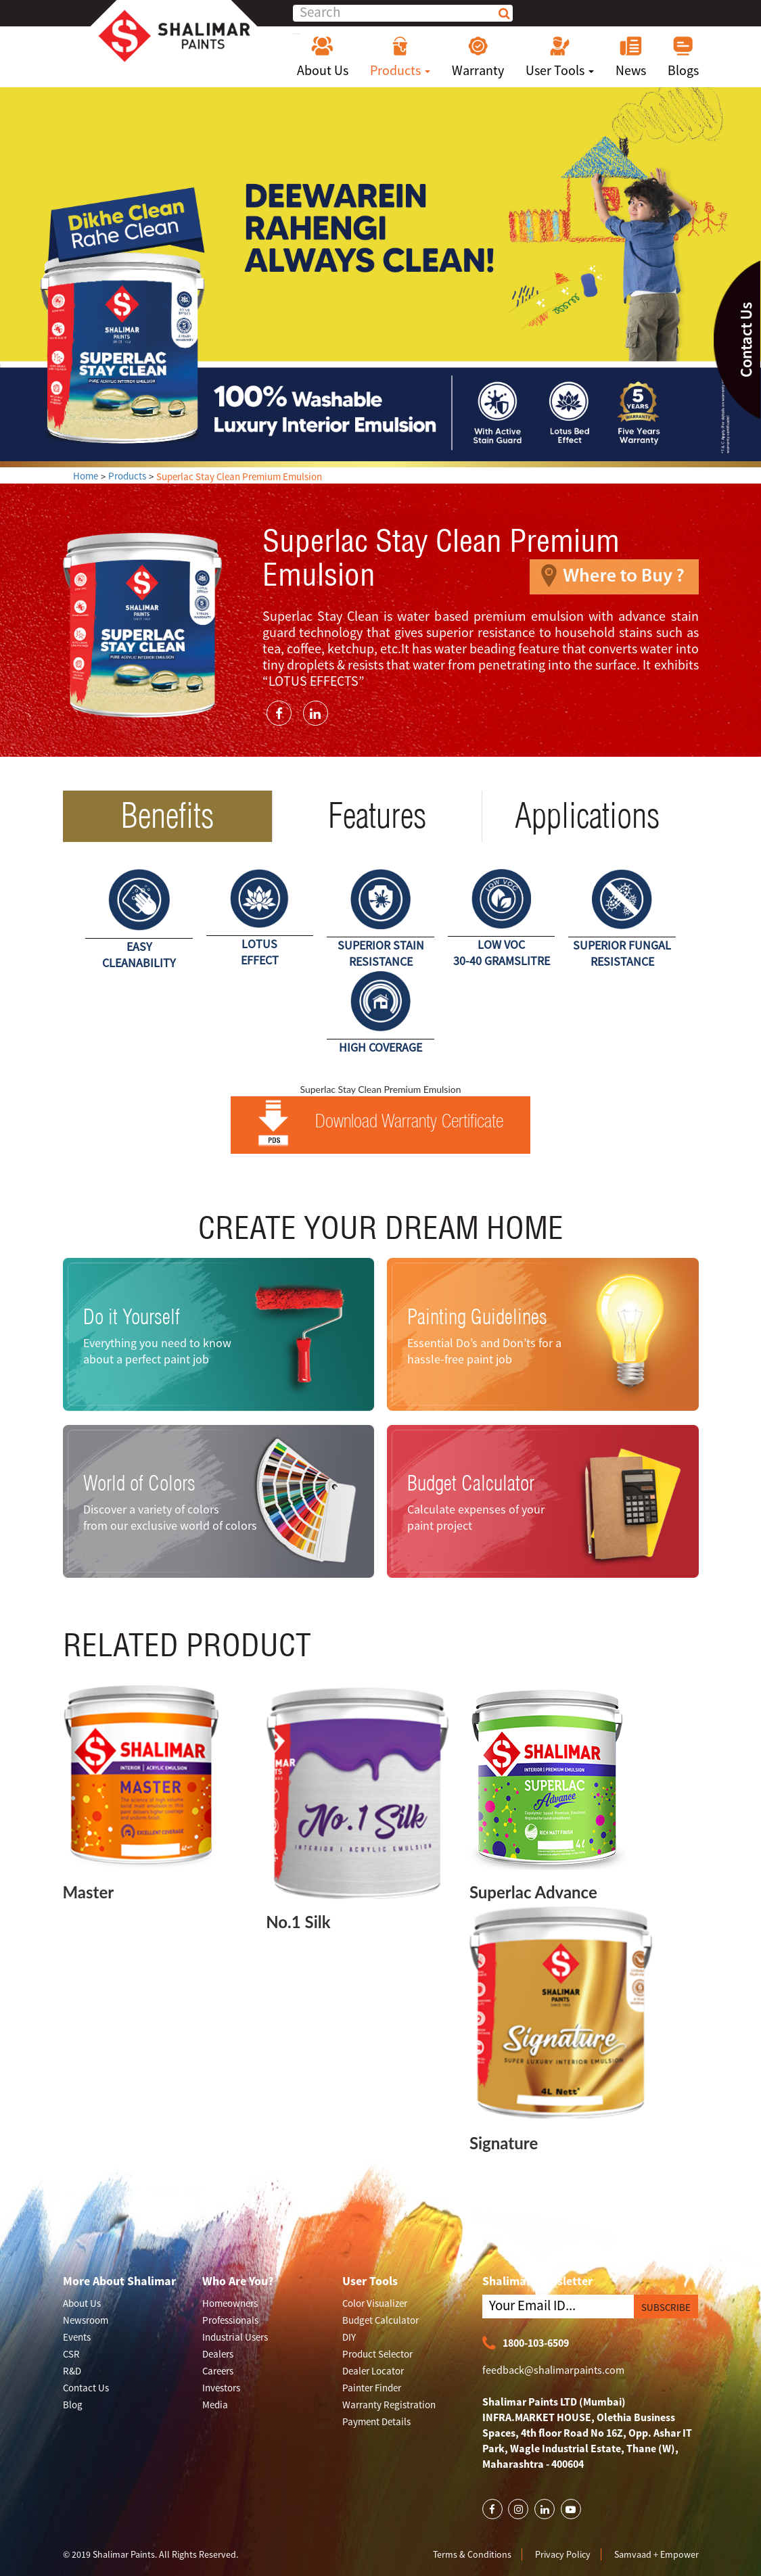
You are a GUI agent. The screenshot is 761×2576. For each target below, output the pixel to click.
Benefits (167, 816)
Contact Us (86, 2387)
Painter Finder (371, 2387)
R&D (72, 2370)
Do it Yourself (131, 1317)
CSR (71, 2353)
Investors (221, 2387)
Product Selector (377, 2353)
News (631, 56)
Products (400, 56)
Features (377, 816)
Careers (217, 2370)
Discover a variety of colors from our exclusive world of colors (170, 1517)
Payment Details (376, 2421)
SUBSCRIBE (666, 2307)
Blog (73, 2404)
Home (85, 475)
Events (77, 2337)
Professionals (230, 2320)
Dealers (217, 2353)
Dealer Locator (373, 2370)
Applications (587, 816)
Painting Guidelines (477, 1317)
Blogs (683, 56)
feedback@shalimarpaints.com (553, 2369)
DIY (349, 2337)
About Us (322, 56)
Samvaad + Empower (656, 2554)
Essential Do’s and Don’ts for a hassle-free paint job (484, 1351)
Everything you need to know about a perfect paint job (157, 1351)
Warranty (478, 56)
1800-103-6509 (525, 2343)
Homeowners (230, 2303)
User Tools (560, 56)
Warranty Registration (389, 2404)
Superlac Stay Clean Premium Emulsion (239, 476)
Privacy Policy (563, 2554)
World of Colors (139, 1483)
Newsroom (85, 2320)
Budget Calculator (470, 1483)
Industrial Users (235, 2337)
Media (215, 2404)
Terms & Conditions (472, 2554)
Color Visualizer (374, 2303)
